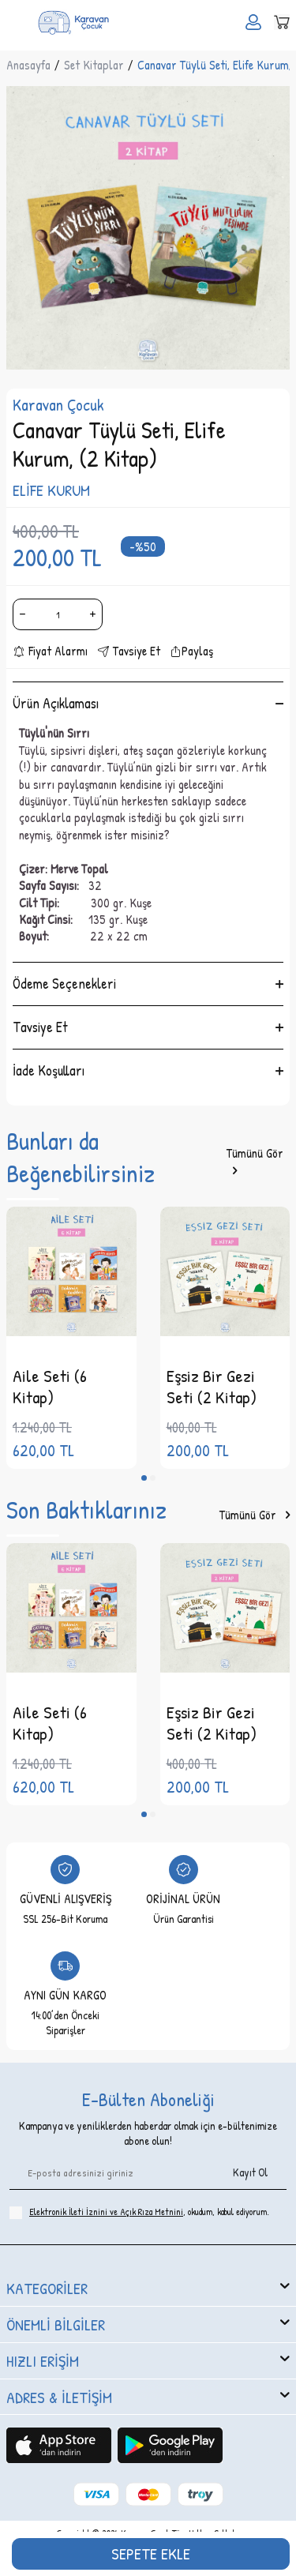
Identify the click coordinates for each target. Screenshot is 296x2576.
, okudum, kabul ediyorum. (139, 2212)
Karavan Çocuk (58, 405)
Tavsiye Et (128, 651)
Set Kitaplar (94, 65)
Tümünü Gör (255, 1161)
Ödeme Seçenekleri (148, 983)
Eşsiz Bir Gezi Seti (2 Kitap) (212, 1386)
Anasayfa (28, 65)
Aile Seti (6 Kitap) (50, 1386)
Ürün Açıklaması (148, 703)
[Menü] (14, 21)
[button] (144, 1478)
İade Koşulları (148, 1070)
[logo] (73, 22)
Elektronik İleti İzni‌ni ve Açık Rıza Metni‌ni (106, 2211)
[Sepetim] (282, 22)
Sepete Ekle (150, 2553)
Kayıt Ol (250, 2172)
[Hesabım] (253, 22)
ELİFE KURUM (51, 490)
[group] (148, 228)
